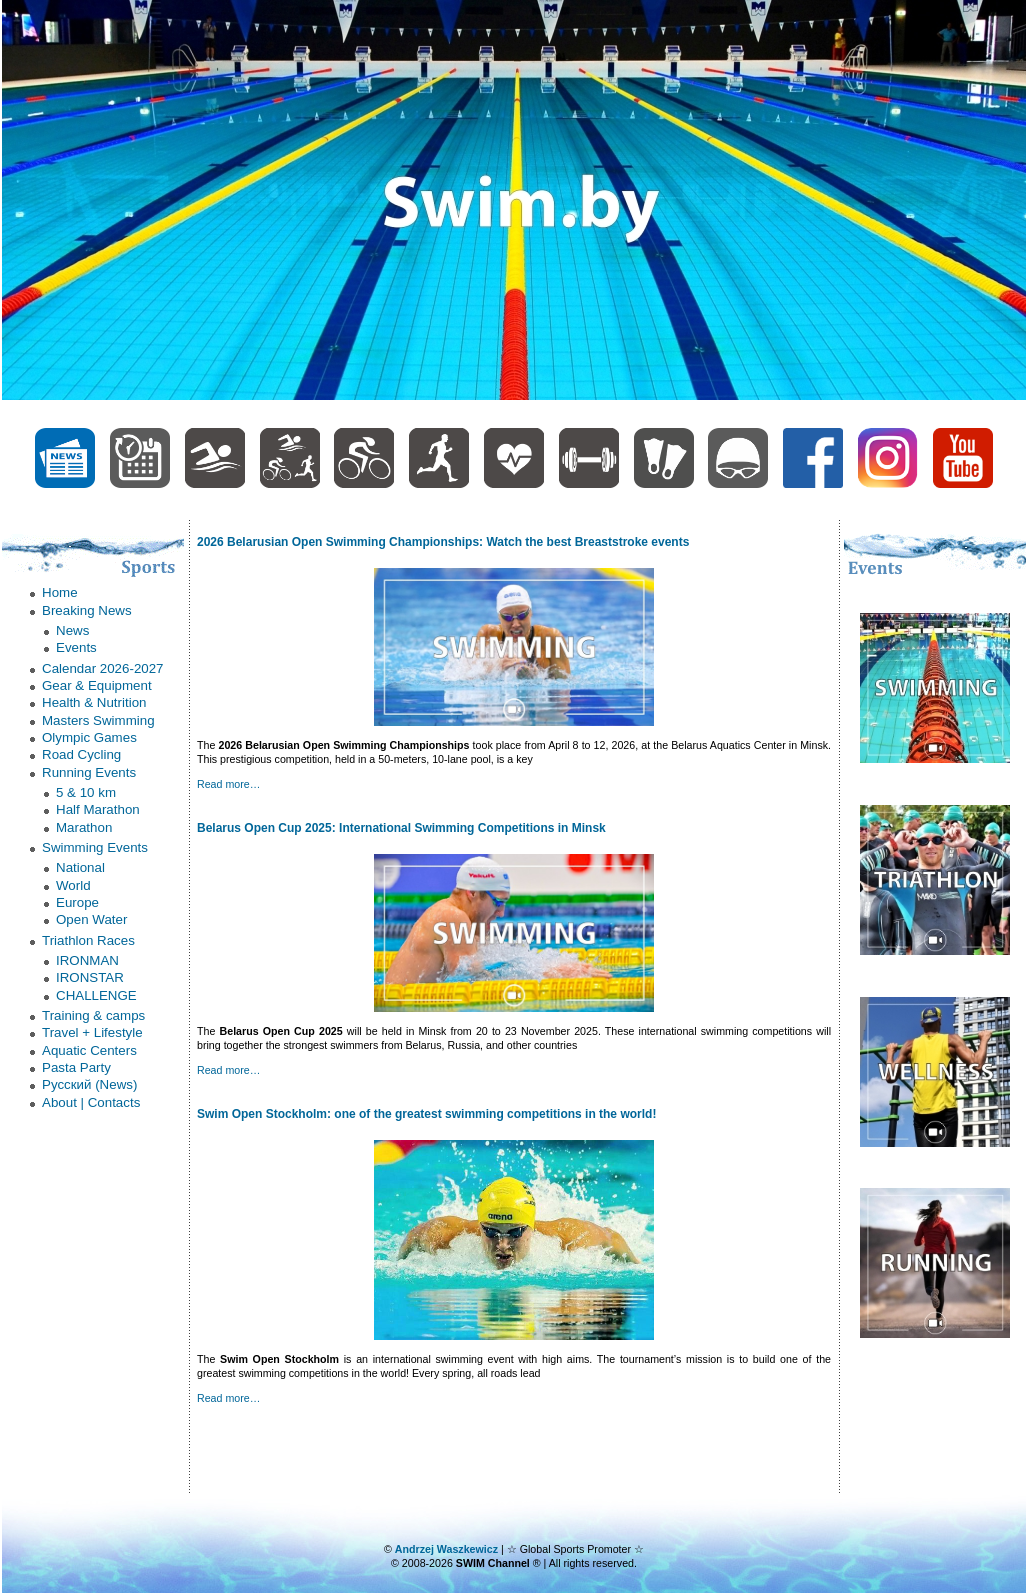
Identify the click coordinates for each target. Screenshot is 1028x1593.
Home (60, 592)
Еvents (76, 647)
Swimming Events (95, 847)
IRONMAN (87, 960)
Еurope (77, 902)
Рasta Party (76, 1067)
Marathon (84, 827)
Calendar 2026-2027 (103, 668)
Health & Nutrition (94, 702)
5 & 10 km (86, 792)
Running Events (89, 772)
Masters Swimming (98, 720)
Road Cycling (81, 754)
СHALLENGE (96, 995)
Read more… (228, 784)
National (80, 867)
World (73, 885)
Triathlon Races (88, 940)
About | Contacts (91, 1102)
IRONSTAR (90, 977)
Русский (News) (89, 1084)
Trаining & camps (93, 1015)
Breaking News (87, 610)
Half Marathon (98, 809)
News (72, 630)
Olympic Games (89, 737)
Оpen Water (91, 919)
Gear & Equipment (97, 685)
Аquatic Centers (89, 1050)
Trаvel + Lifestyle (92, 1032)
